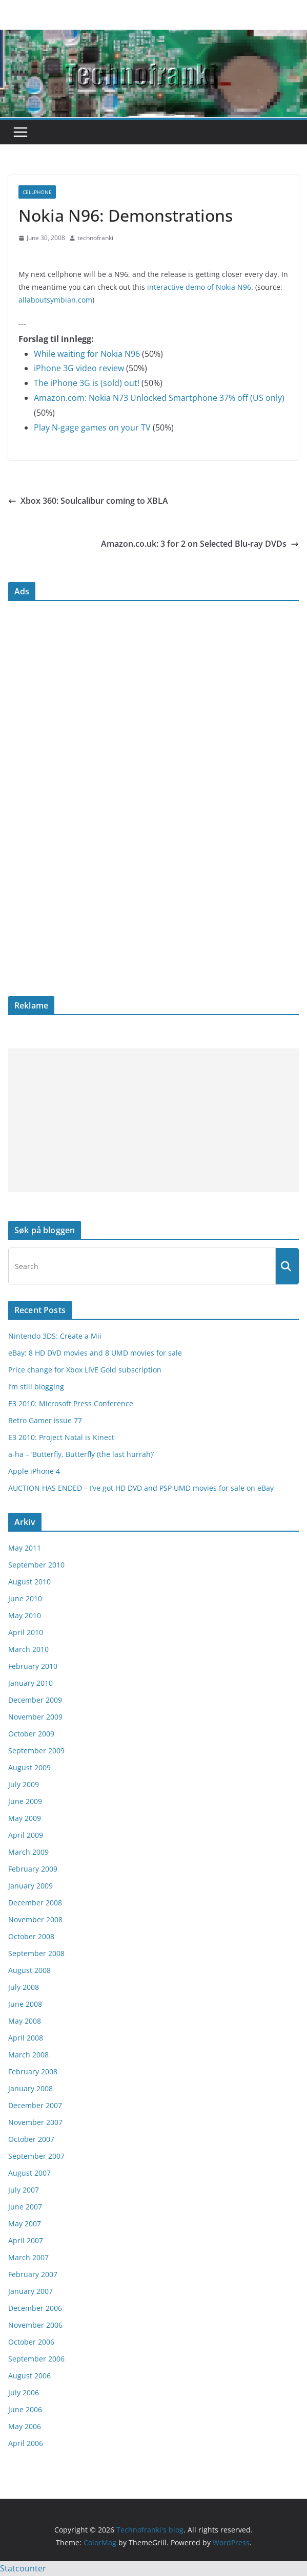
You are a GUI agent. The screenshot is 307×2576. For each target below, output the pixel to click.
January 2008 (30, 2088)
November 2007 (35, 2122)
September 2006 (36, 2359)
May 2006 (24, 2426)
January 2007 (30, 2291)
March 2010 (28, 1649)
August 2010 (29, 1581)
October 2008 (31, 1936)
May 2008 (24, 2021)
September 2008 (36, 1953)
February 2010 (32, 1666)
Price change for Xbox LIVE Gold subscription (84, 1370)
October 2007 (31, 2139)
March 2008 (28, 2054)
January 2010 (30, 1683)
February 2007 (32, 2274)
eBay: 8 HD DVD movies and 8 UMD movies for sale (95, 1353)
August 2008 (29, 1970)
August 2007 (29, 2173)
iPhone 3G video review (79, 368)
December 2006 (35, 2308)
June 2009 (25, 1801)
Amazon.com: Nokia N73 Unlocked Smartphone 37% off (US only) (159, 397)
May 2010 (24, 1615)
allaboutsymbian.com (55, 300)
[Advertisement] (153, 1120)
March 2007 (28, 2257)
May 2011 (24, 1548)
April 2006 (25, 2443)
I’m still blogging (36, 1386)
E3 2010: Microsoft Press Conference (70, 1403)
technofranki (95, 237)
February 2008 (32, 2071)
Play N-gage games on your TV (92, 427)
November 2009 (35, 1717)
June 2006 (25, 2409)
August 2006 (29, 2375)
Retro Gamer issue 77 (45, 1420)
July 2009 (23, 1784)
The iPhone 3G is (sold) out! (86, 383)
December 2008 (35, 1902)
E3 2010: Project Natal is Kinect (61, 1437)
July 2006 (23, 2392)
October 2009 (31, 1733)
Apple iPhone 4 (34, 1471)
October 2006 (31, 2342)
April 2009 (25, 1835)
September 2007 (36, 2156)
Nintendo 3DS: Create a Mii (54, 1336)
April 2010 (25, 1632)
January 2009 (30, 1886)
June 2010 (25, 1598)
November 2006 (35, 2325)
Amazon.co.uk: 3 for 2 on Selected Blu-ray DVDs (200, 543)
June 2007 (25, 2207)
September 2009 (36, 1750)
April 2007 (25, 2240)
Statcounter (23, 2568)
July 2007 (23, 2190)
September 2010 (36, 1565)
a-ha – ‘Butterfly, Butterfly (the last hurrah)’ (81, 1454)
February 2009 (32, 1869)
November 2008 (35, 1919)
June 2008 (25, 2004)
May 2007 (24, 2223)
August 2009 (29, 1767)
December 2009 (35, 1700)
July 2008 (23, 1987)
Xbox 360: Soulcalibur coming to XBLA (88, 500)
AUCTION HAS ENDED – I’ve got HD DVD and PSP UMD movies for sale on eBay (141, 1488)
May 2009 (24, 1818)
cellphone (37, 192)
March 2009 (28, 1852)
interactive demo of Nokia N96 (199, 287)
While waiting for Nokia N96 (87, 353)
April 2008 (25, 2038)
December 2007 (35, 2105)
